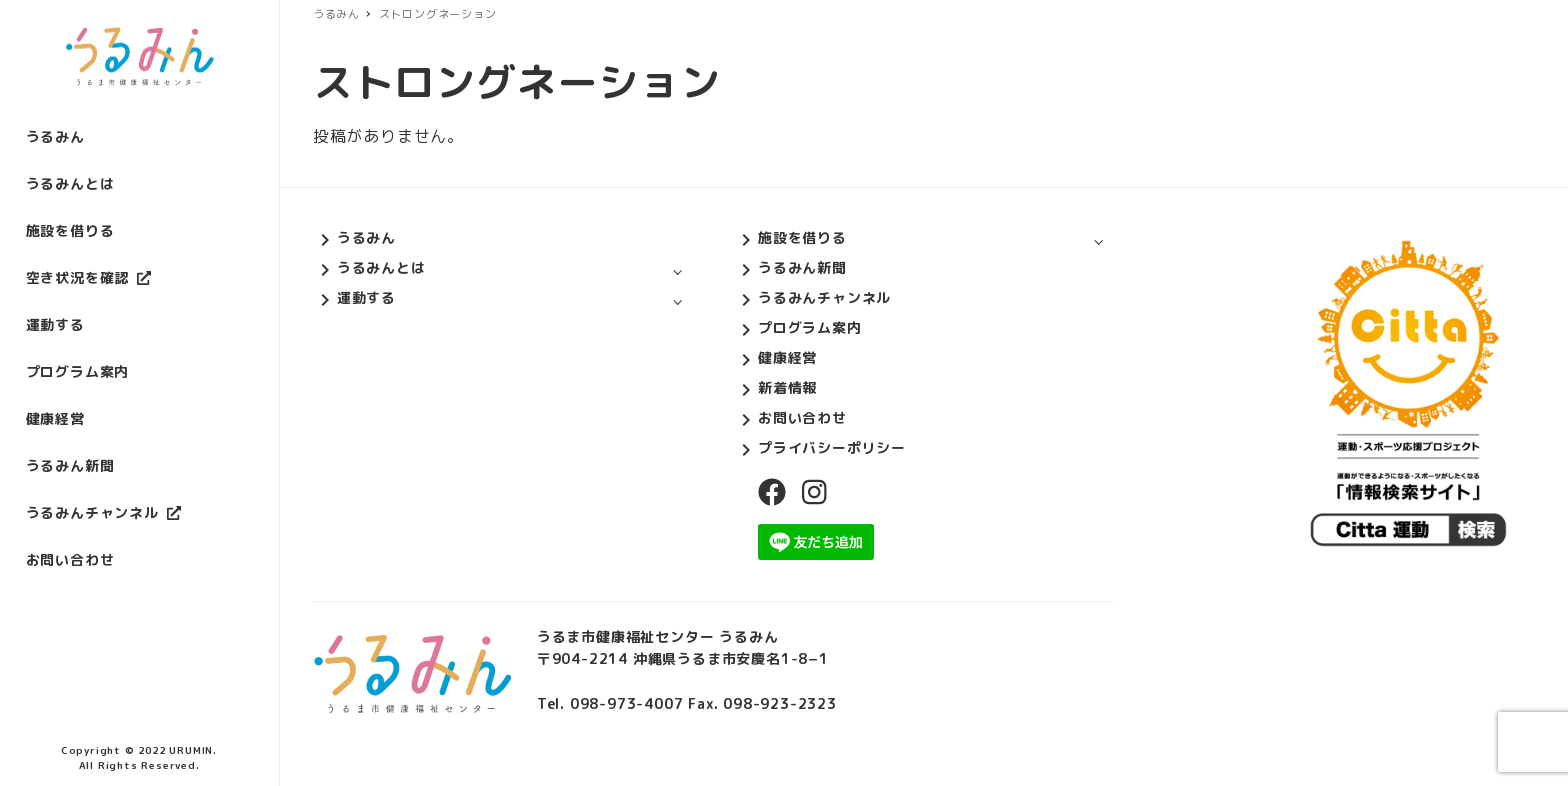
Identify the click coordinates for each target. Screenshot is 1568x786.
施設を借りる (802, 237)
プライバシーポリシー (832, 447)
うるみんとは (381, 267)
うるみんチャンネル (824, 297)
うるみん (366, 237)
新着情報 (787, 387)
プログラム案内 (810, 327)
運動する (366, 297)
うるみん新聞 (802, 267)
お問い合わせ (802, 417)
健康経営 (787, 357)
